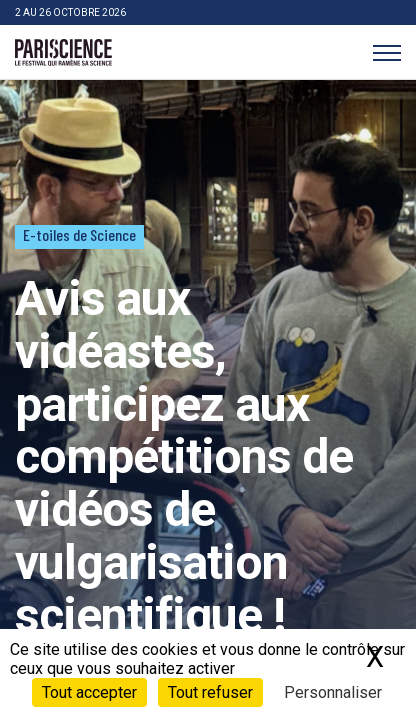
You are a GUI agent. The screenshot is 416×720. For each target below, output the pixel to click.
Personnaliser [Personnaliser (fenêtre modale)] (333, 692)
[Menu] (386, 52)
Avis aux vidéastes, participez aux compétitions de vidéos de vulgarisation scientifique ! (184, 457)
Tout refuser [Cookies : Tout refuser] (210, 692)
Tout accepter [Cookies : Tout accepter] (89, 692)
